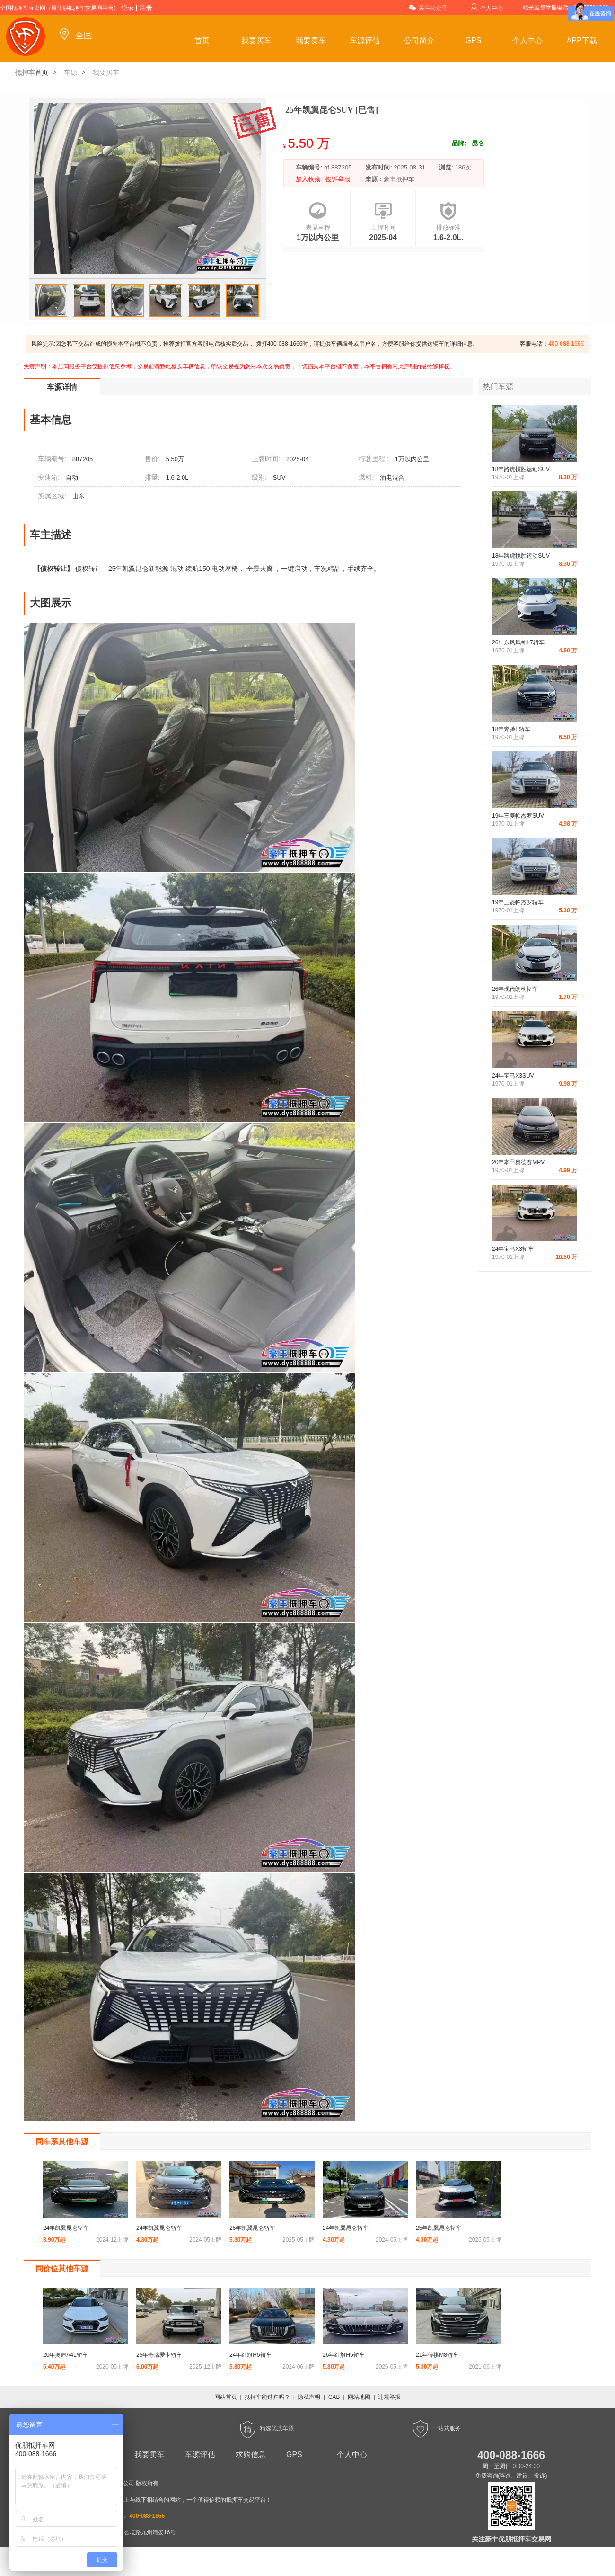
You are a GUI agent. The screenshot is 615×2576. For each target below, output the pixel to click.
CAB (334, 2397)
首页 (202, 40)
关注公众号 (428, 7)
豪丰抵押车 (399, 179)
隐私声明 (309, 2397)
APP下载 (582, 40)
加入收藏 (309, 179)
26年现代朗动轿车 (515, 989)
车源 (70, 72)
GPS (474, 40)
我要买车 (256, 40)
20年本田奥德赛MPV (518, 1162)
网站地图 (359, 2397)
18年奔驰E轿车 (511, 729)
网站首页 (225, 2397)
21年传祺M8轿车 (437, 2355)
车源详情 (62, 387)
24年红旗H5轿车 (250, 2355)
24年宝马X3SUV (513, 1075)
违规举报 (389, 2397)
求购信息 (251, 2455)
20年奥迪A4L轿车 (65, 2355)
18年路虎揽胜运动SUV (521, 469)
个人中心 (486, 7)
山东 (78, 495)
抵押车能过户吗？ (267, 2397)
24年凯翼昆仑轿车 (66, 2228)
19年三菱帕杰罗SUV (518, 815)
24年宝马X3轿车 (513, 1249)
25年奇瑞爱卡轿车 (159, 2355)
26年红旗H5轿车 (344, 2355)
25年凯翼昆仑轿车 (252, 2228)
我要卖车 (311, 40)
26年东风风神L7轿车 (518, 642)
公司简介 (419, 40)
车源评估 (365, 40)
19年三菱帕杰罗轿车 (518, 902)
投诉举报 (337, 179)
